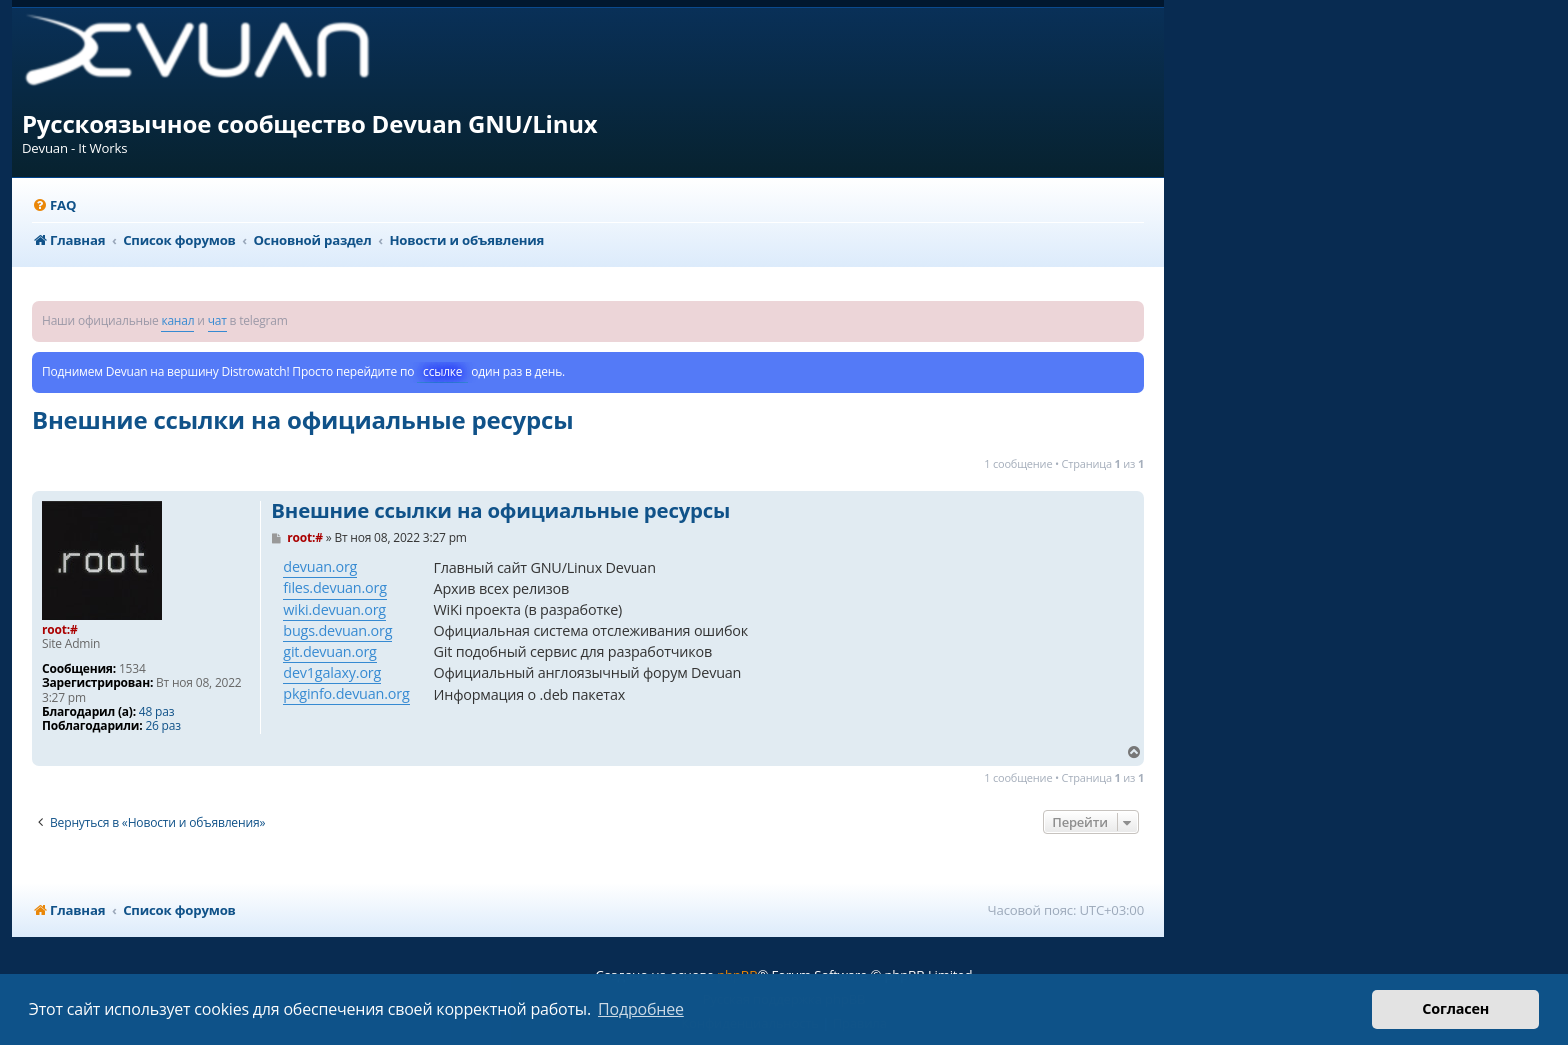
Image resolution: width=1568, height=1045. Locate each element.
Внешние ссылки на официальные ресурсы (302, 419)
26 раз (162, 726)
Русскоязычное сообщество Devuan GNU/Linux (310, 123)
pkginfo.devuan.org (346, 693)
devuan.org (320, 566)
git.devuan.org (329, 651)
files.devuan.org (334, 587)
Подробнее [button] (641, 1009)
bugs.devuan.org (337, 630)
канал (177, 320)
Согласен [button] (1455, 1008)
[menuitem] (54, 205)
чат (217, 320)
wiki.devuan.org (334, 609)
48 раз (156, 712)
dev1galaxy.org (332, 672)
